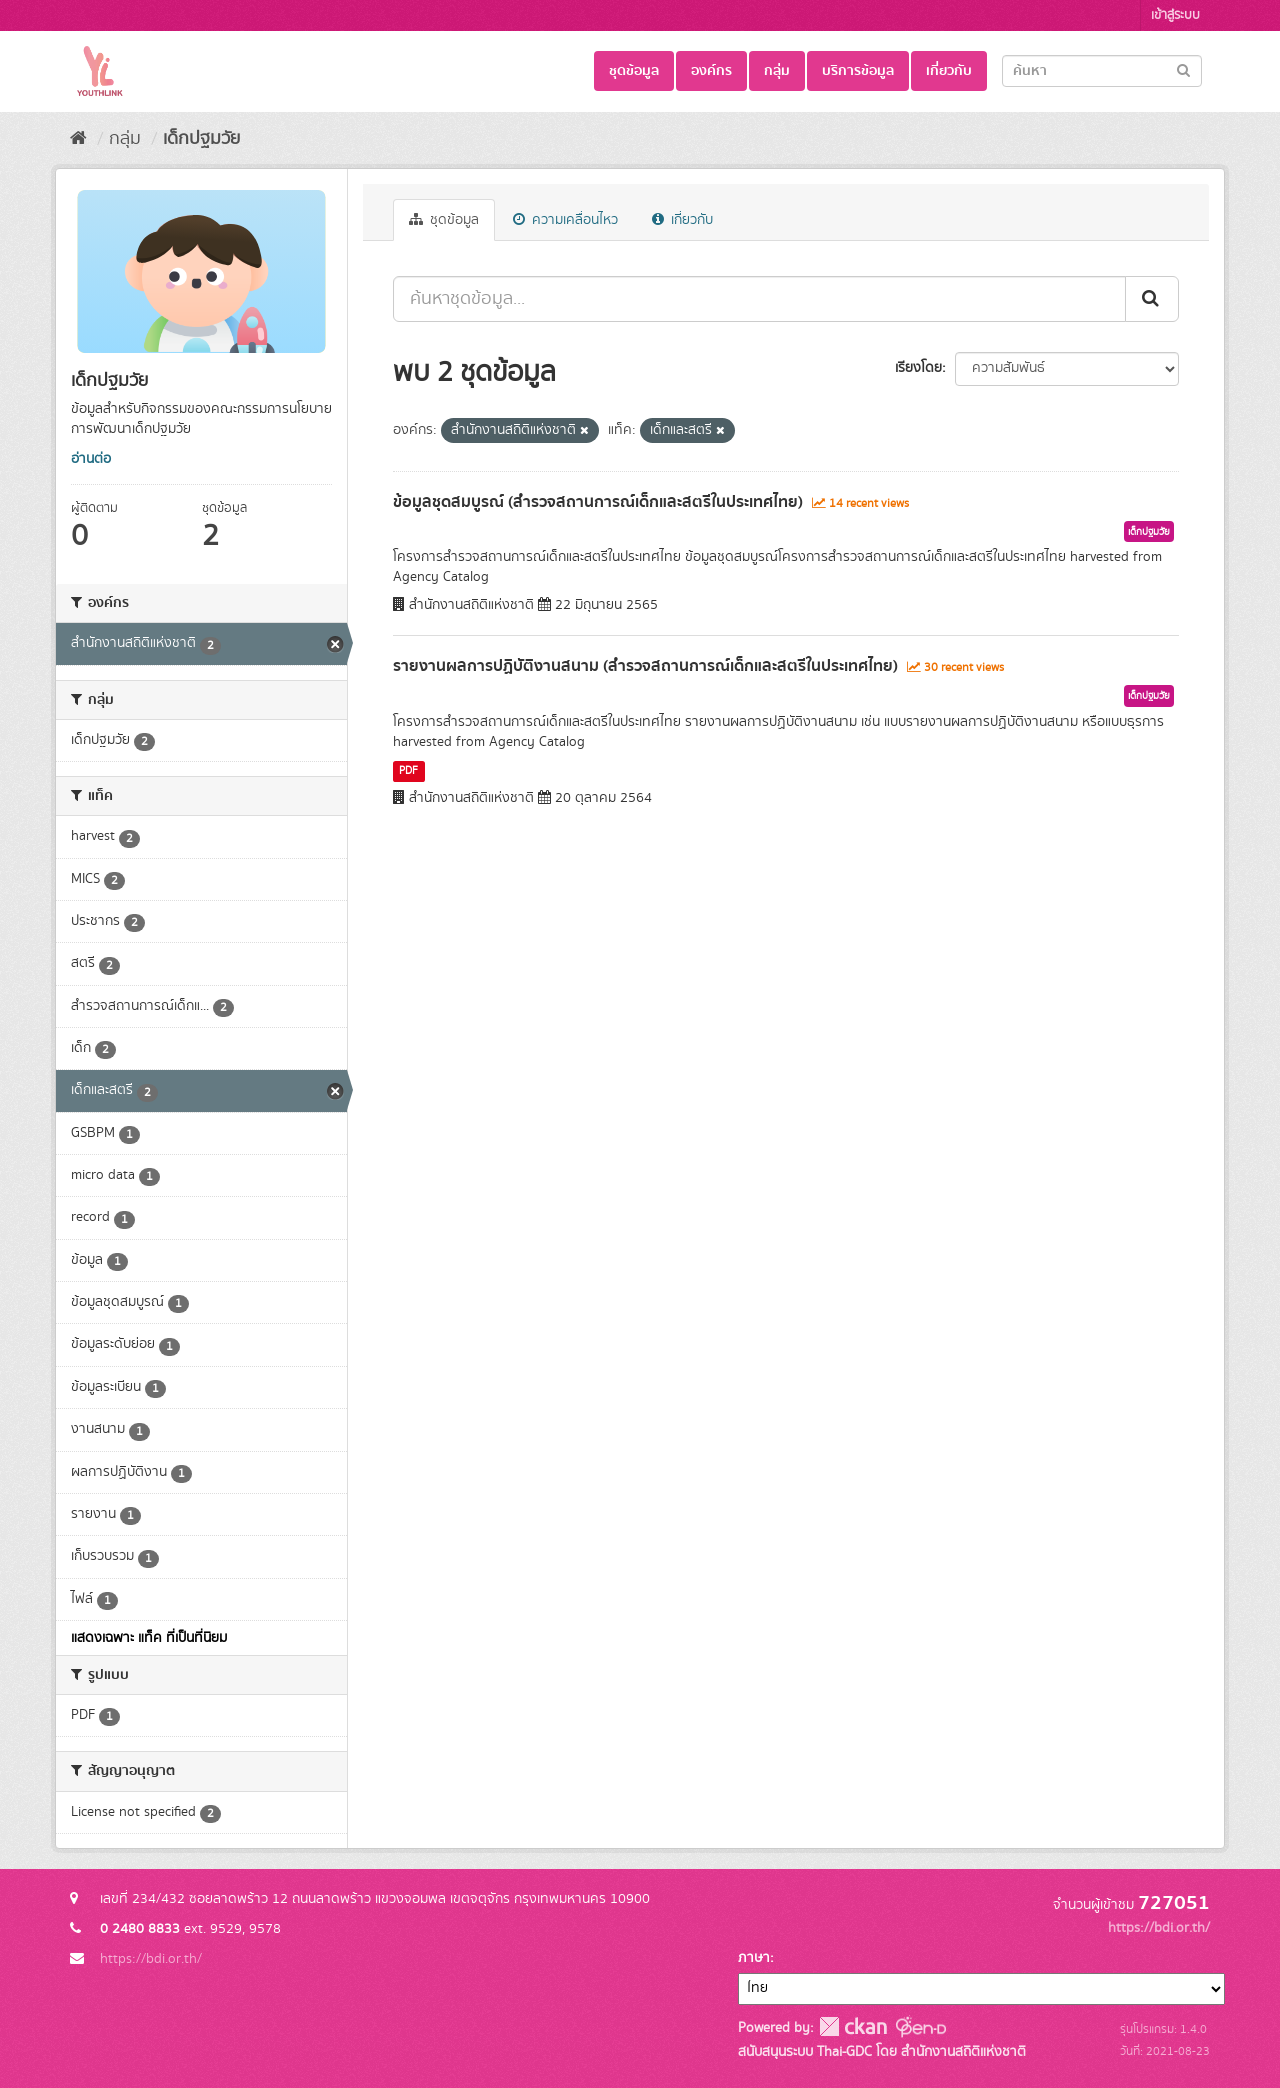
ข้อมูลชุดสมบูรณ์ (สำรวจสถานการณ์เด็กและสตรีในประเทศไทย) (598, 502)
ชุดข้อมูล (634, 71)
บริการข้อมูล (858, 71)
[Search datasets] (1102, 71)
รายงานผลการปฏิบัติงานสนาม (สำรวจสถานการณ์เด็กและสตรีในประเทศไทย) (645, 666)
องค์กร (711, 71)
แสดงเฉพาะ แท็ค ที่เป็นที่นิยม (149, 1638)
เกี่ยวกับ (949, 71)
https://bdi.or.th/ (151, 1959)
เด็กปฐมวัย (201, 139)
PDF (408, 771)
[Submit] (1183, 69)
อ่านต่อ (91, 459)
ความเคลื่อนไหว (565, 220)
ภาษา (754, 1958)
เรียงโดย (918, 368)
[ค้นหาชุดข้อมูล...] (759, 299)
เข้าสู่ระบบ (1175, 15)
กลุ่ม (777, 71)
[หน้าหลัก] (78, 139)
